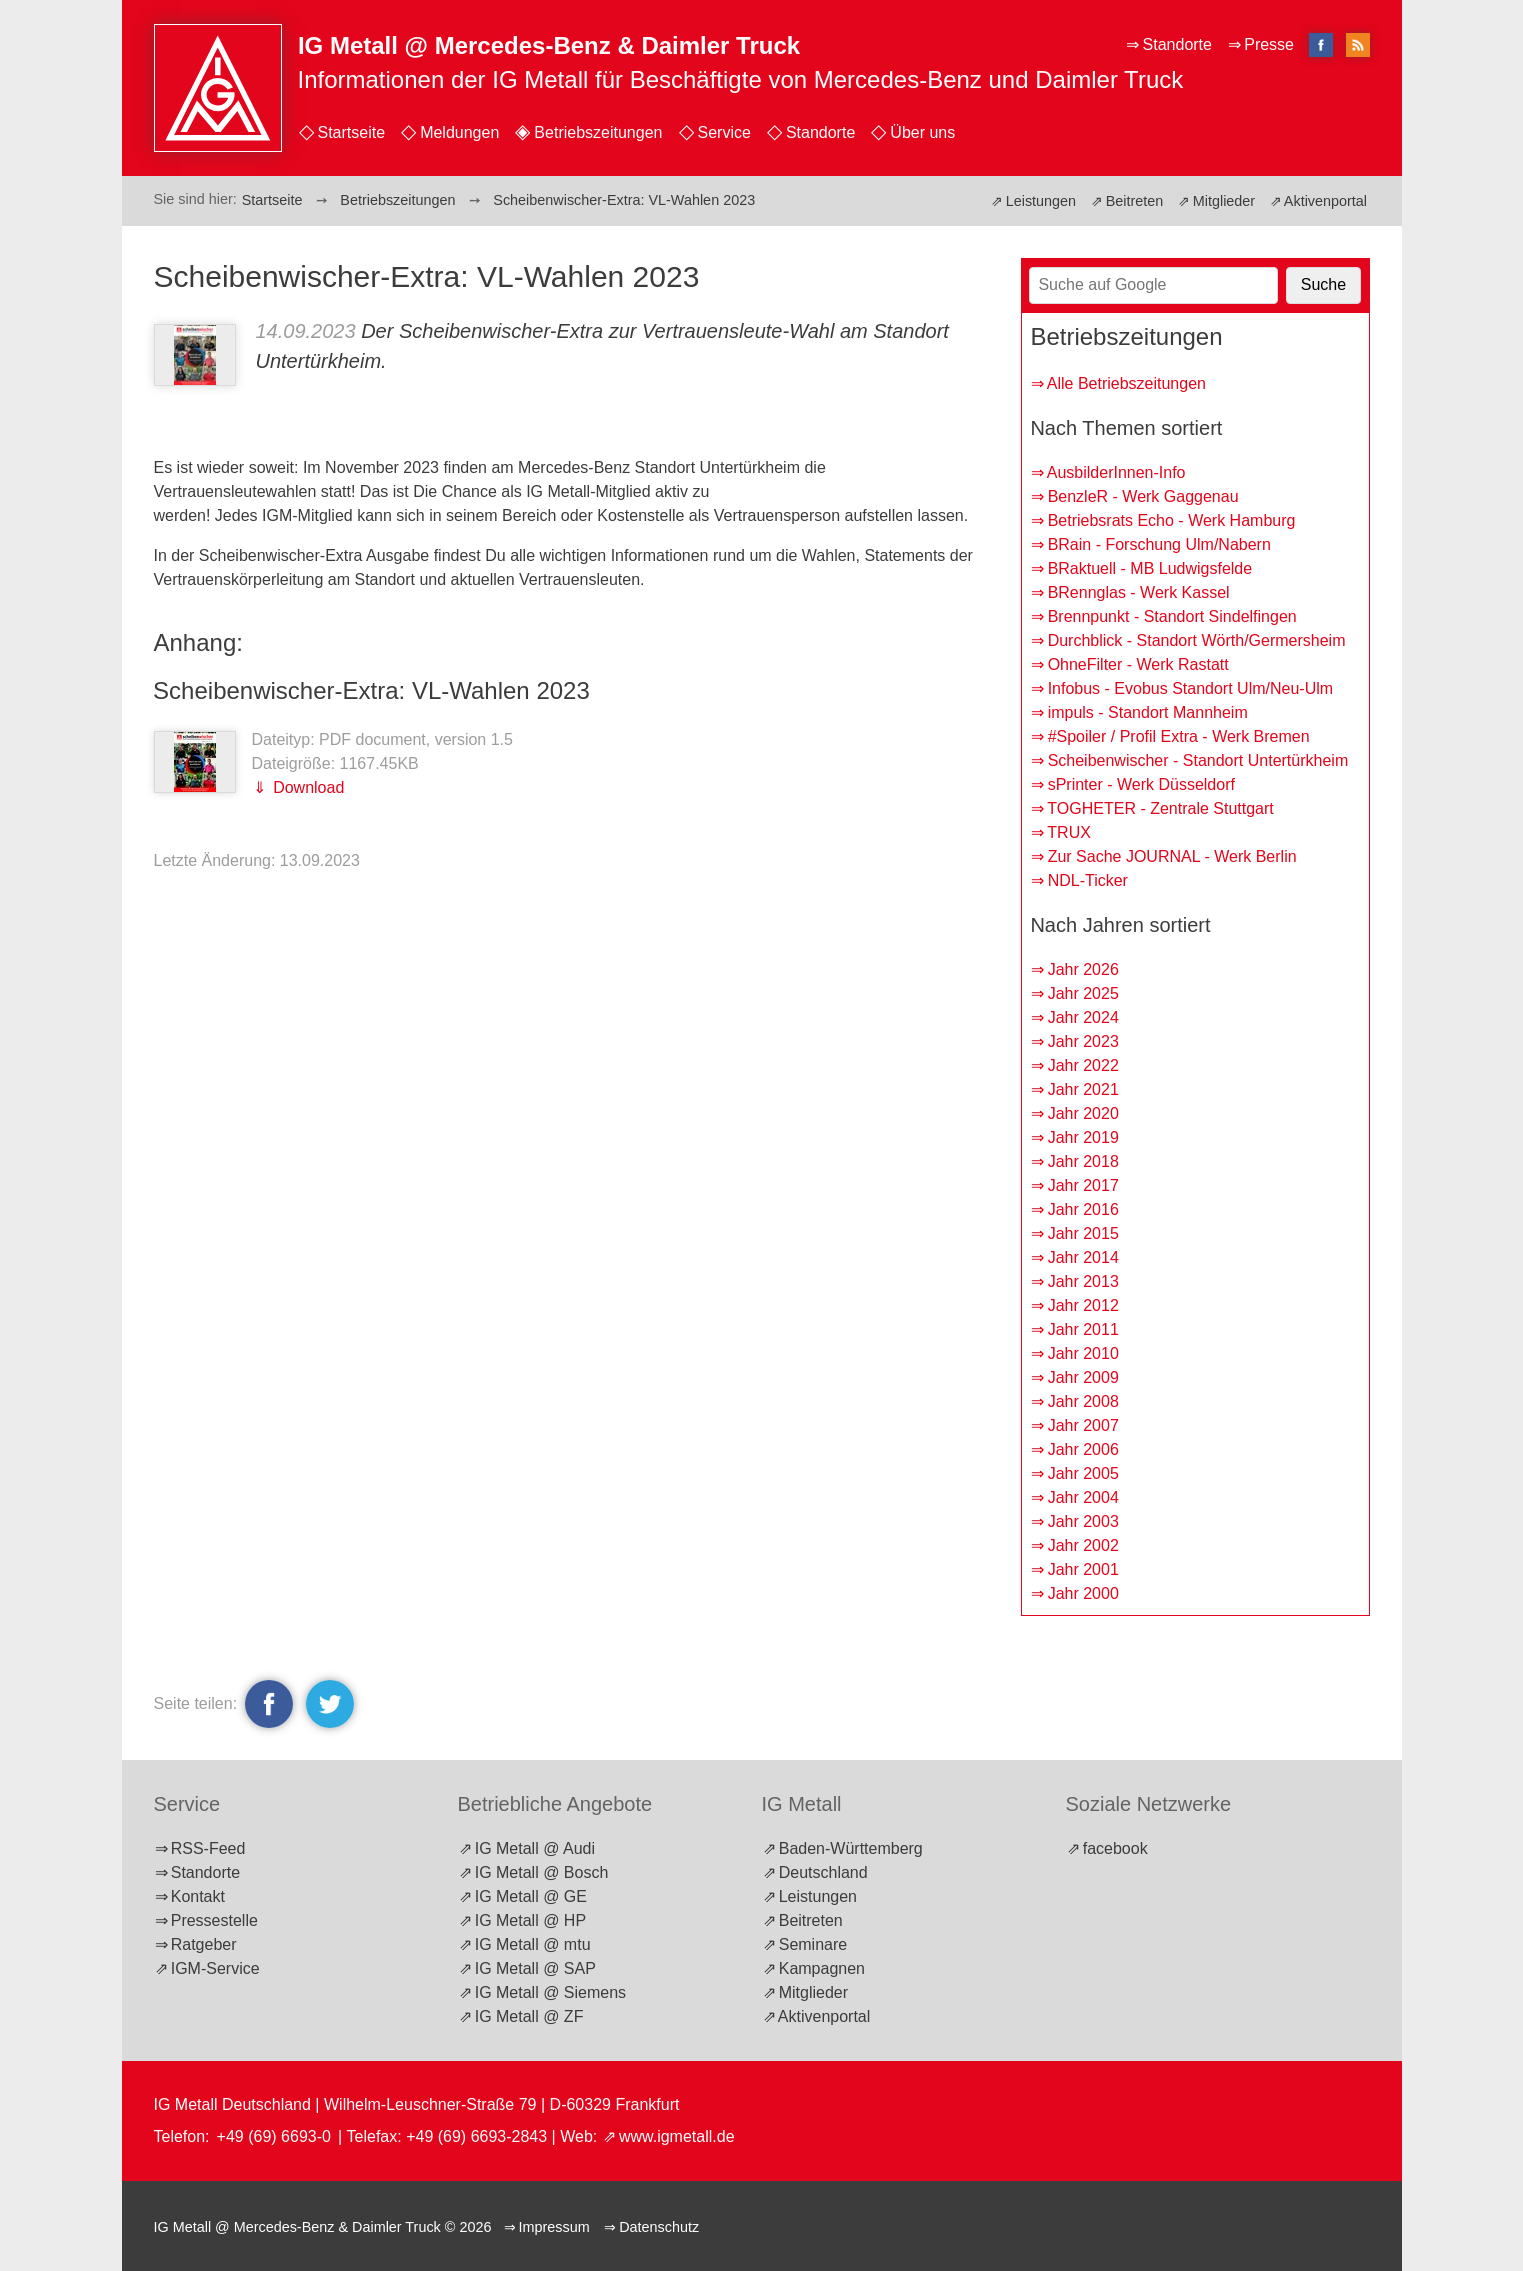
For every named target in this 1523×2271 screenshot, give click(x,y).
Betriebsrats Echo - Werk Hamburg (1172, 520)
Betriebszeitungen (598, 132)
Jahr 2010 (1083, 1353)
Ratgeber (204, 1944)
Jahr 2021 (1083, 1089)
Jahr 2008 (1083, 1401)
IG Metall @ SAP (535, 1968)
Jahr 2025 (1083, 993)
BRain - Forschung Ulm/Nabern (1159, 544)
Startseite (352, 132)
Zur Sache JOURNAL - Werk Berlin (1172, 856)
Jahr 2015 (1083, 1233)
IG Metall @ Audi (535, 1848)
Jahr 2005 (1083, 1473)
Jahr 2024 (1083, 1017)
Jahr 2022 (1083, 1065)
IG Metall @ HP (530, 1920)
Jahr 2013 (1083, 1281)
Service (724, 132)
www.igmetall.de (677, 2136)
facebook (269, 1703)
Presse (1269, 44)
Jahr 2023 (1083, 1041)
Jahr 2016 (1083, 1209)
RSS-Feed (208, 1848)
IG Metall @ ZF (529, 2016)
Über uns (922, 132)
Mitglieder (1224, 201)
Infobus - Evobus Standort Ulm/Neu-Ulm (1190, 688)
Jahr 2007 (1083, 1425)
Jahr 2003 (1083, 1521)
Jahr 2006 (1083, 1449)
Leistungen (1041, 201)
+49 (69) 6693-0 (274, 2136)
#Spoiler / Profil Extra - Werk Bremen (1179, 736)
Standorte (820, 132)
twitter (327, 1703)
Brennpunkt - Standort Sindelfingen (1172, 616)
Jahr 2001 (1083, 1569)
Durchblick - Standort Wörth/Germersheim (1197, 640)
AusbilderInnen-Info (1116, 472)
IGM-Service (215, 1968)
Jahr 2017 (1083, 1185)
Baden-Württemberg (851, 1848)
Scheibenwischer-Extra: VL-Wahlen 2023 (371, 690)
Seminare (813, 1944)
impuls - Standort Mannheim (1148, 712)
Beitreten (1135, 201)
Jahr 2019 (1083, 1137)
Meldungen (459, 132)
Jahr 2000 (1083, 1593)
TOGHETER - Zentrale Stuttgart (1160, 808)
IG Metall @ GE (531, 1896)
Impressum (554, 2227)
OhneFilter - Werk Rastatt (1138, 664)
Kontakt (198, 1896)
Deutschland (823, 1872)
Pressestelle (214, 1920)
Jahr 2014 (1083, 1257)
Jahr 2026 (1083, 969)
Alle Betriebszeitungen (1126, 383)
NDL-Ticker (1088, 880)
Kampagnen (822, 1968)
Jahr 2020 (1083, 1113)
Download (307, 787)
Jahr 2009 (1083, 1377)
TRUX (1069, 832)
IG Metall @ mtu (533, 1944)
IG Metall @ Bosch (542, 1872)
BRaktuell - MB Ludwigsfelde (1150, 568)
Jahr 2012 (1083, 1305)
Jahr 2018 (1083, 1161)
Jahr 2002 (1083, 1545)
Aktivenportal (1325, 201)
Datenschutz (659, 2227)
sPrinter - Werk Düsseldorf (1141, 784)
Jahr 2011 (1083, 1329)
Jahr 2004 (1083, 1497)
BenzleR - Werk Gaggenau (1143, 496)
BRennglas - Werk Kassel (1139, 592)
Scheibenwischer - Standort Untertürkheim (1198, 760)
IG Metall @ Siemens (550, 1992)
